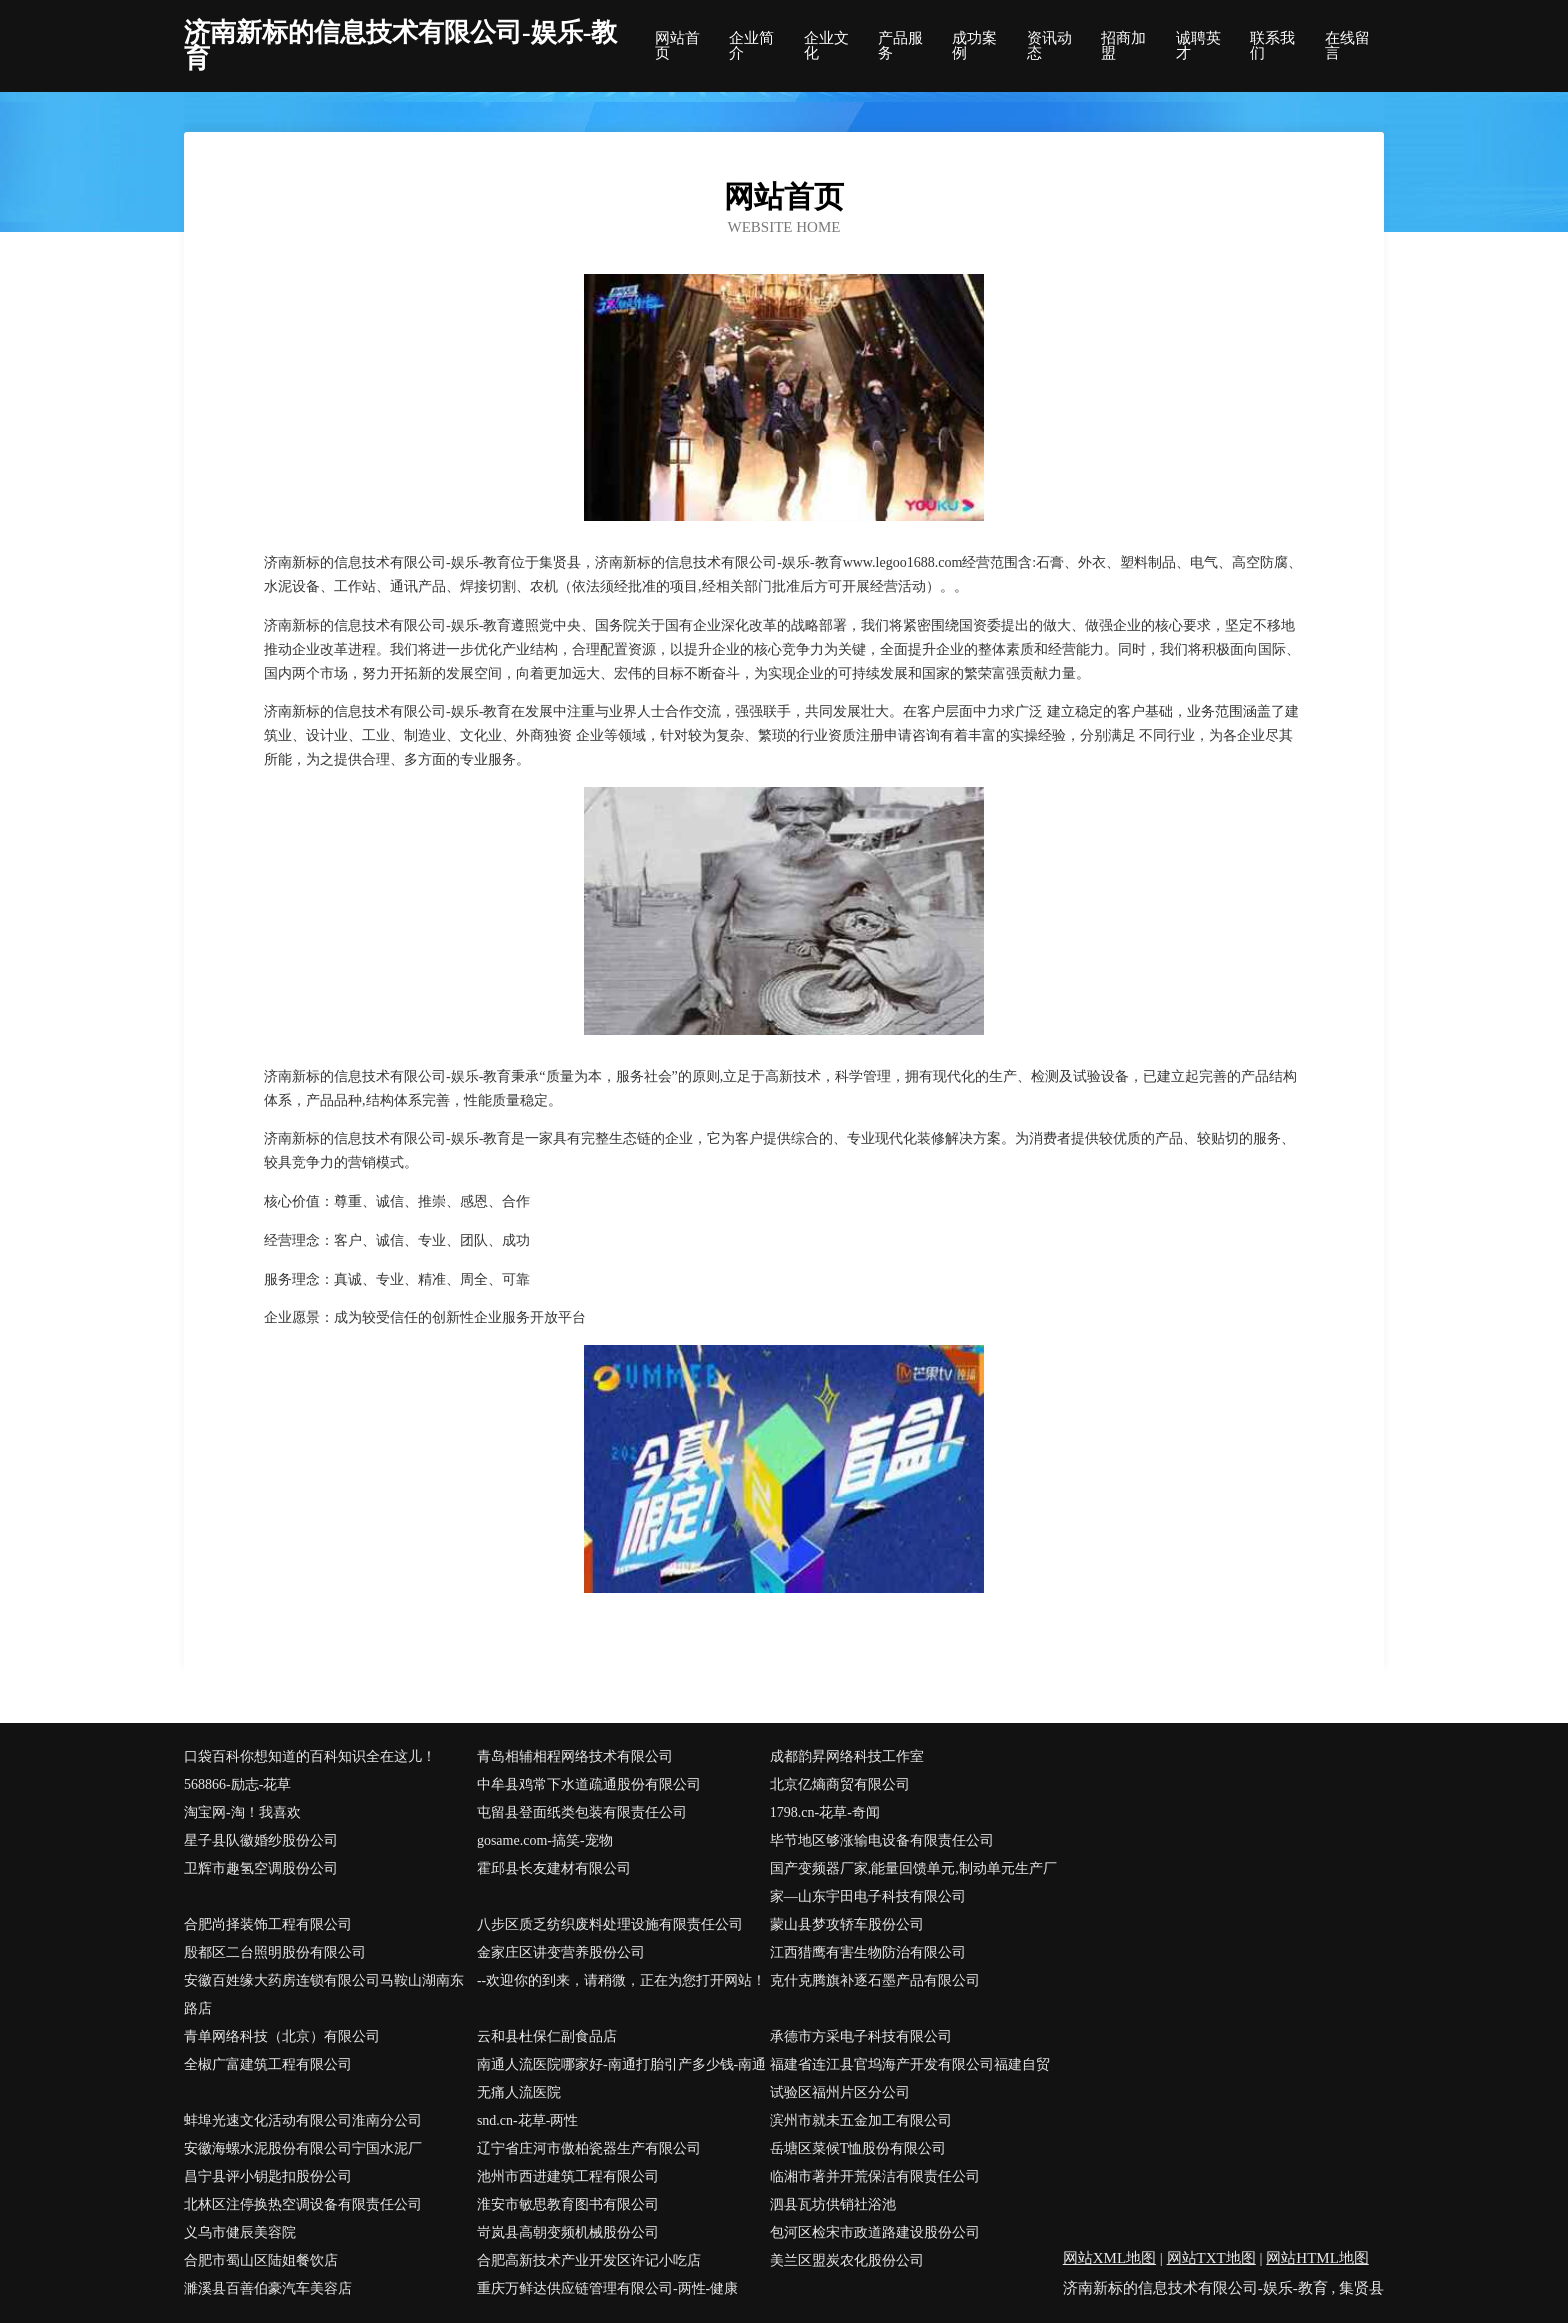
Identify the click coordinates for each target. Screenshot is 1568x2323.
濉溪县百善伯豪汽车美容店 (268, 2288)
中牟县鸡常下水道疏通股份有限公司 (589, 1784)
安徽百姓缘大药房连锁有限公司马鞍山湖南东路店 (324, 1994)
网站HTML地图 (1317, 2258)
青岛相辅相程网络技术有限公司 (575, 1756)
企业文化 (826, 46)
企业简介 (751, 46)
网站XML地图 (1109, 2258)
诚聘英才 (1198, 46)
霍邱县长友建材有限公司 (554, 1868)
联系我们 (1272, 46)
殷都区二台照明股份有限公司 (275, 1952)
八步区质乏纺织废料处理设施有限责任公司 (610, 1924)
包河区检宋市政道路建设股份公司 (875, 2232)
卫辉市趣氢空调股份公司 (261, 1868)
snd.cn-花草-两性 (528, 2120)
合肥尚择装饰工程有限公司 (268, 1924)
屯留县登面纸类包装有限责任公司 (582, 1812)
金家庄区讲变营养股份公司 (561, 1952)
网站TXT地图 (1211, 2258)
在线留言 (1347, 46)
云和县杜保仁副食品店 (547, 2036)
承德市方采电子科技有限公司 (861, 2036)
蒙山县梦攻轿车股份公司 (847, 1924)
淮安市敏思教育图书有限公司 (568, 2204)
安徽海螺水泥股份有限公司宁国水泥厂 (303, 2148)
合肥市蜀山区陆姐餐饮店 (261, 2260)
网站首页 (677, 46)
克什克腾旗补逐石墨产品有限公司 (875, 1980)
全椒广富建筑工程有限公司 (268, 2064)
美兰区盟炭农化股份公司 (847, 2260)
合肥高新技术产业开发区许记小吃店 (589, 2260)
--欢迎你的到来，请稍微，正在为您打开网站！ (621, 1980)
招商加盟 (1123, 46)
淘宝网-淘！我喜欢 (242, 1812)
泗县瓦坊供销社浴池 (833, 2204)
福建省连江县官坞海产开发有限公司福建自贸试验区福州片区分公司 (910, 2078)
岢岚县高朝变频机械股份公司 (568, 2232)
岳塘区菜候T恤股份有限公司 (858, 2148)
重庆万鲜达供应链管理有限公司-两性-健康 (607, 2288)
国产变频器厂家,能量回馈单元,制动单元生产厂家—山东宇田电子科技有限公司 (913, 1882)
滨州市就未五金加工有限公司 (861, 2120)
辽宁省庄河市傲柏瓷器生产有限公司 (589, 2148)
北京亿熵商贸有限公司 (840, 1784)
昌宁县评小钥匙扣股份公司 (268, 2176)
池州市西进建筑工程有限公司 (568, 2176)
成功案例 (974, 46)
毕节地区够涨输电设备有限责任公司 (882, 1840)
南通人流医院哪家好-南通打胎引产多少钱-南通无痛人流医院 (621, 2078)
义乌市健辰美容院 (240, 2232)
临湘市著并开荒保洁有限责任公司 (875, 2176)
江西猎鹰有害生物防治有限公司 (868, 1952)
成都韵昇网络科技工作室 (847, 1756)
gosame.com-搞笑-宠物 (545, 1840)
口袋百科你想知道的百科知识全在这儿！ (310, 1756)
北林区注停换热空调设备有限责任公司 (303, 2204)
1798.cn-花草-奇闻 (825, 1812)
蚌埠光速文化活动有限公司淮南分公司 (303, 2120)
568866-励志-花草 (237, 1784)
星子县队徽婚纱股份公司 (261, 1840)
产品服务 (900, 46)
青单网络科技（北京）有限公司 (282, 2036)
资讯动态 (1049, 46)
